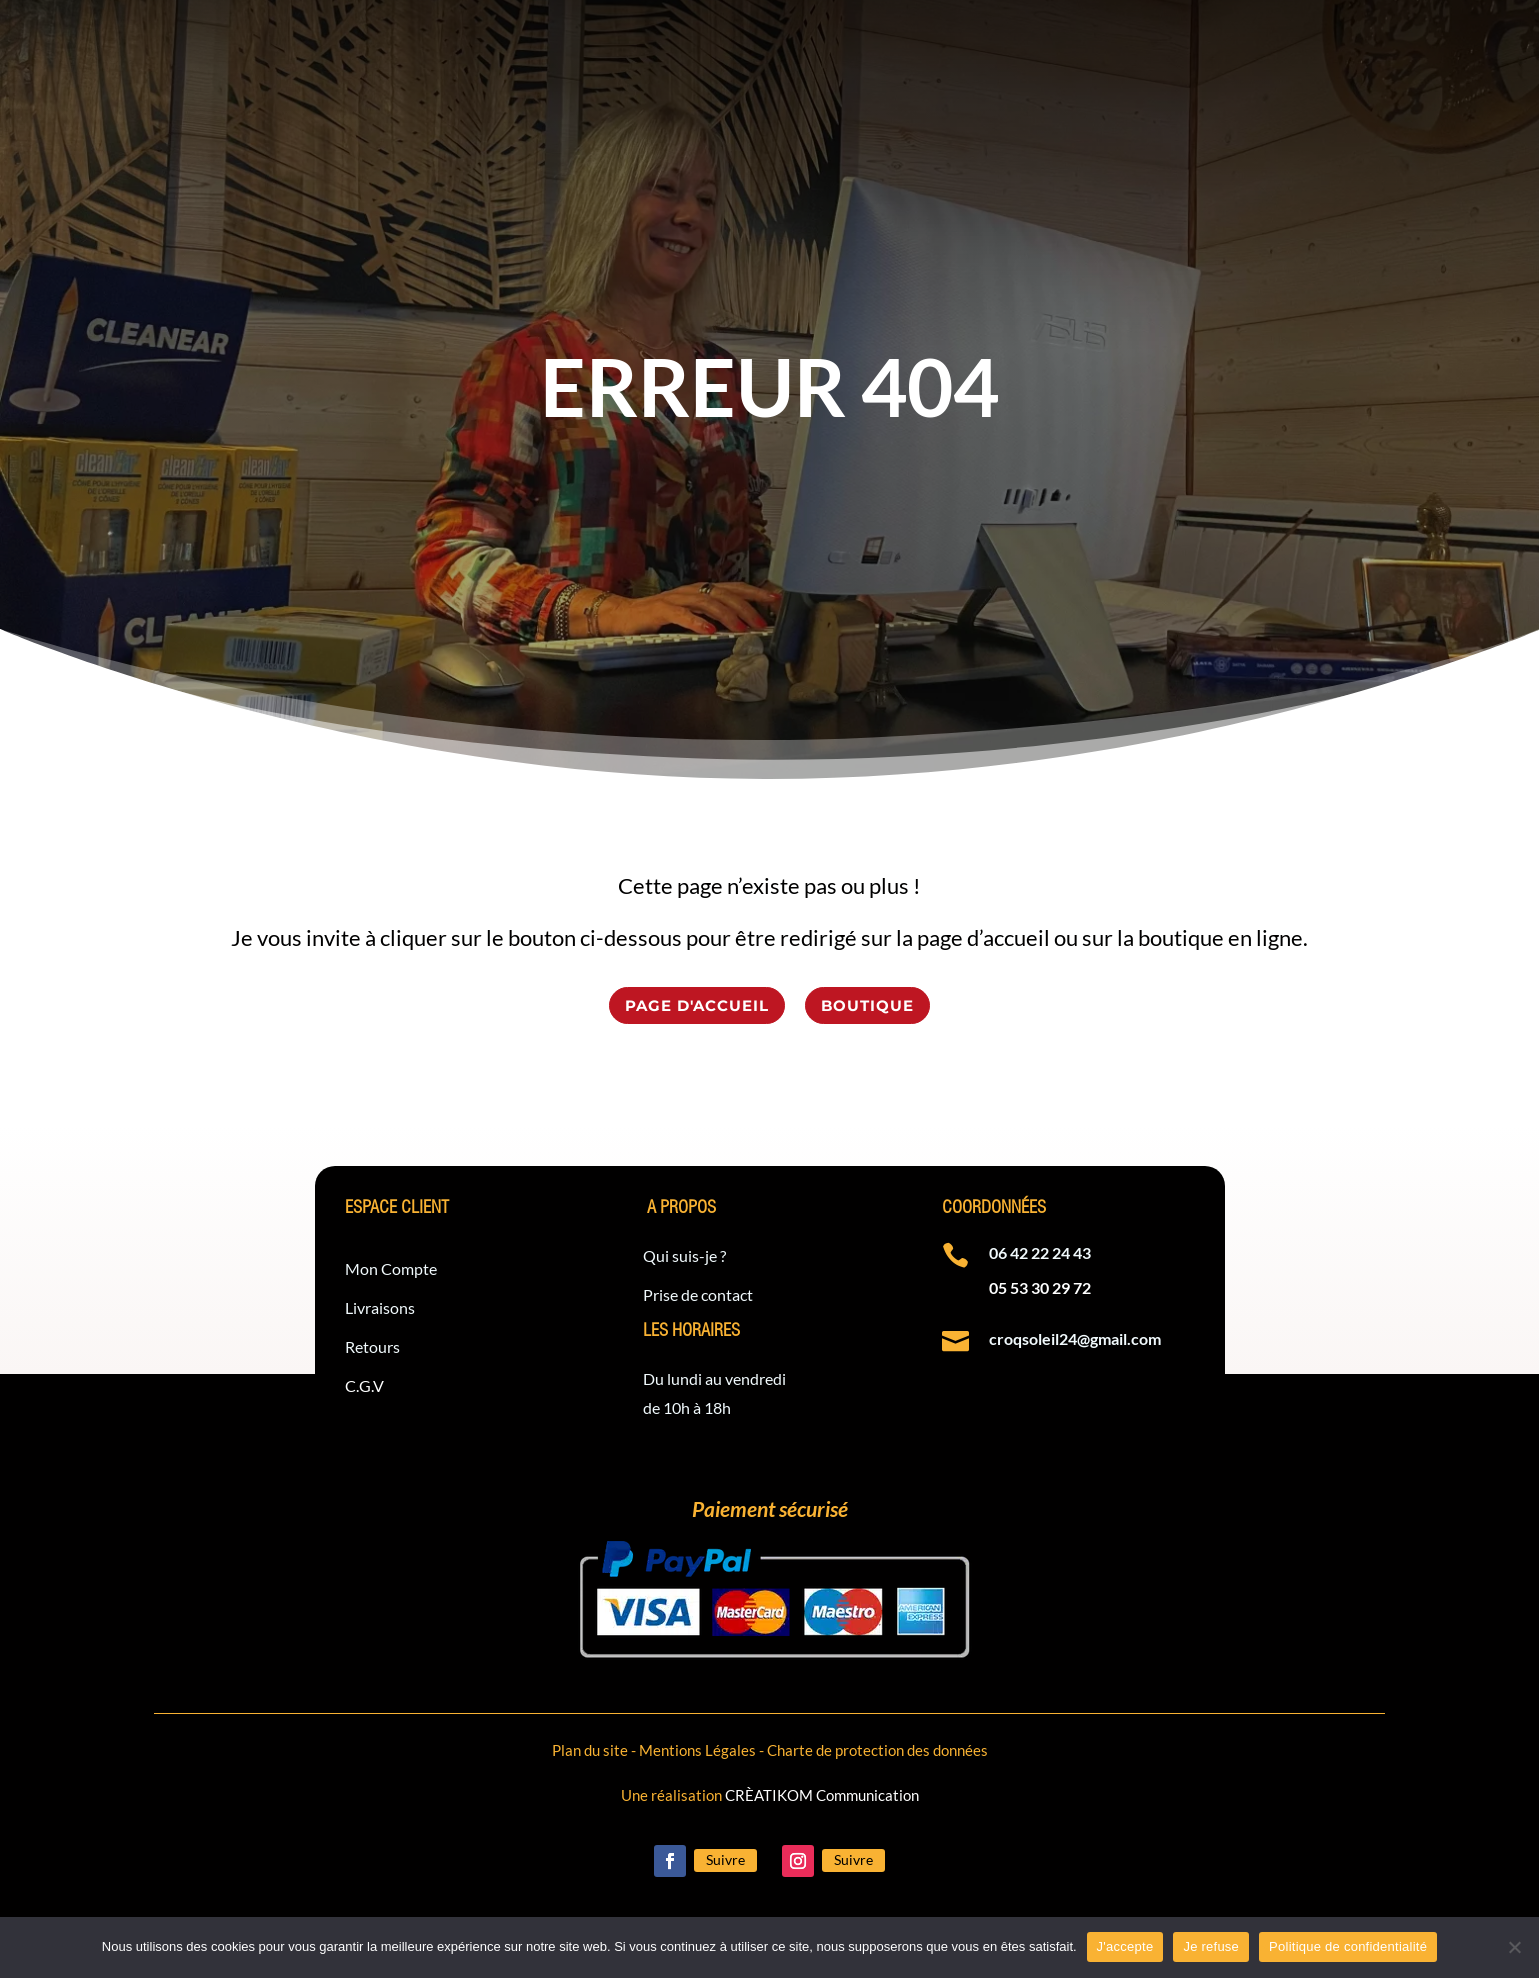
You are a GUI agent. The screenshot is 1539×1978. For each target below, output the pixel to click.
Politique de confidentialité (1348, 1946)
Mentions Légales (697, 1750)
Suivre (725, 1859)
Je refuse (1211, 1946)
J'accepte (1125, 1946)
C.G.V (364, 1385)
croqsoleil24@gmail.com (1075, 1338)
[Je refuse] (1514, 1947)
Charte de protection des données (877, 1750)
